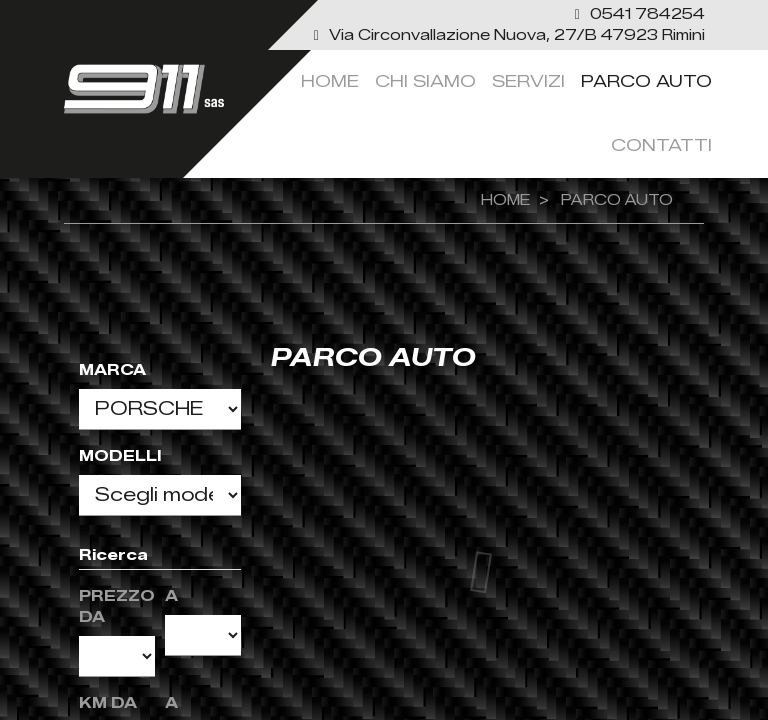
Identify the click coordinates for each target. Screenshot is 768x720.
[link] (507, 35)
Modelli (120, 456)
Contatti (661, 145)
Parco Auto (646, 81)
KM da (108, 703)
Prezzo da (117, 607)
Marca (112, 370)
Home (330, 81)
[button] (637, 14)
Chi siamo (425, 81)
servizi (528, 81)
